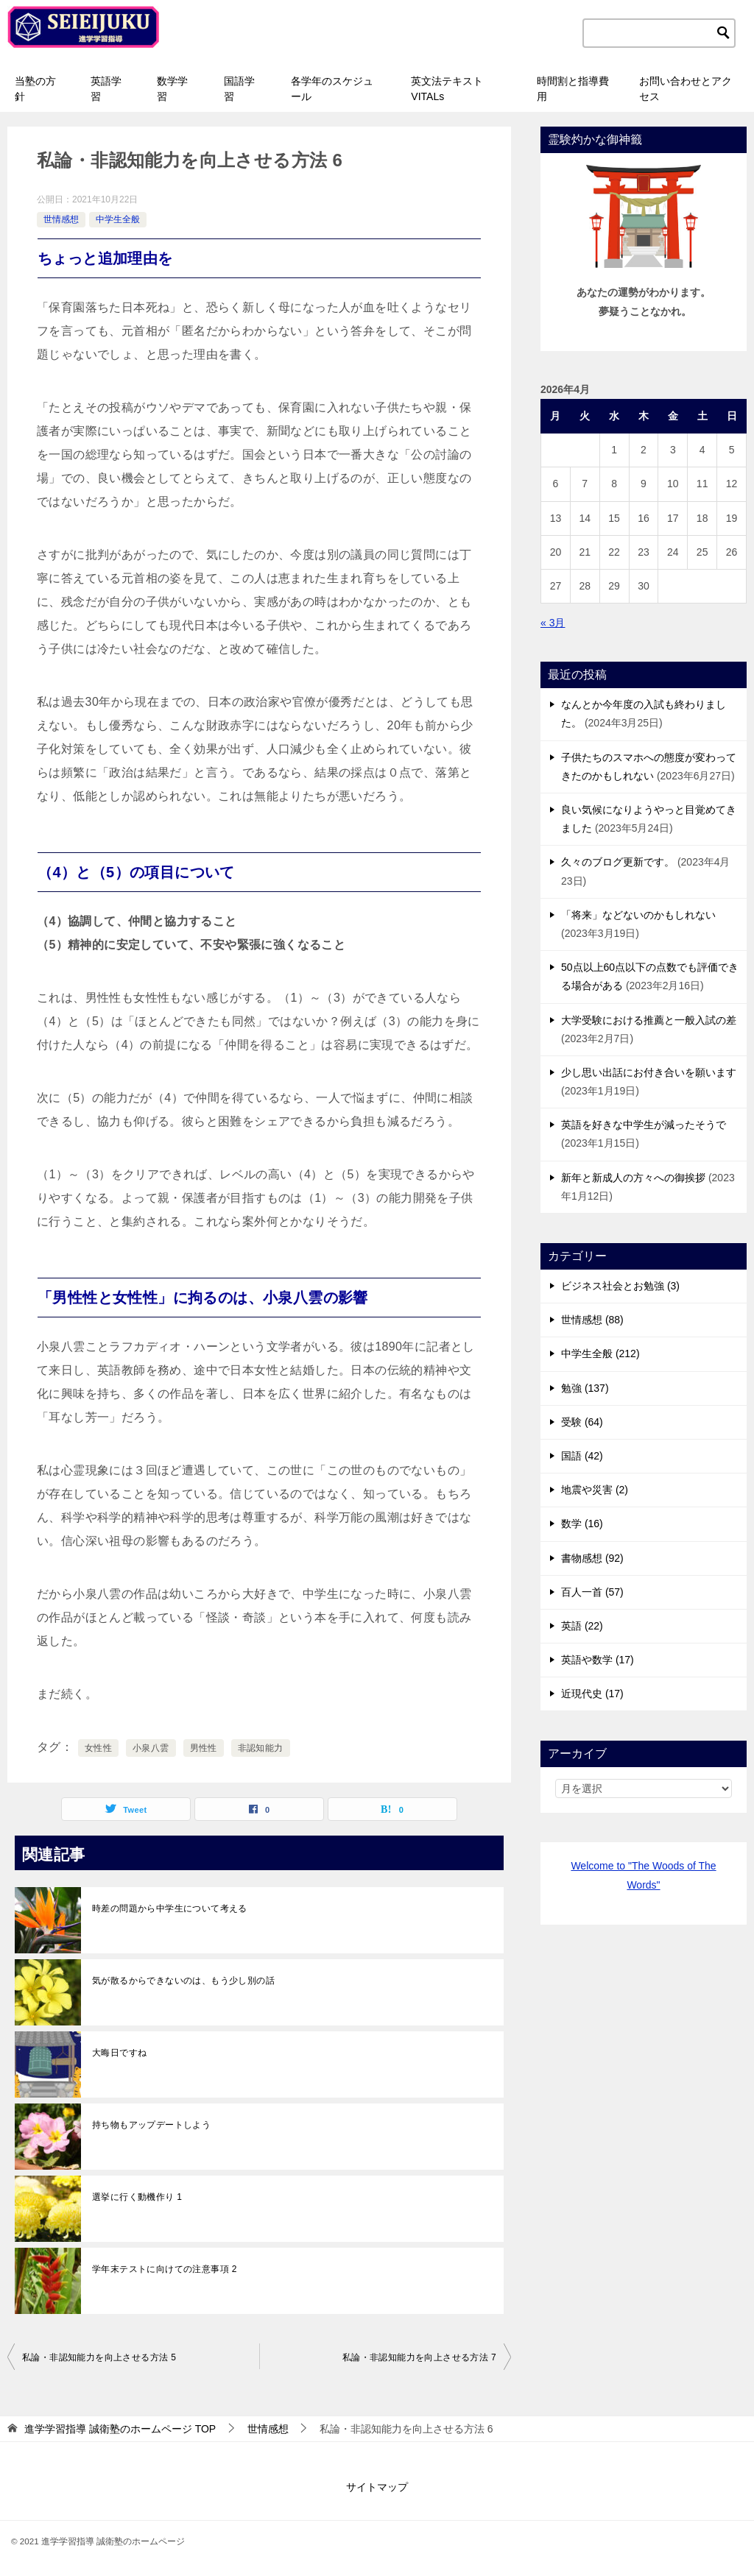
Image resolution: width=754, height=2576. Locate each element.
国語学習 (239, 88)
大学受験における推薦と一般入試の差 (648, 1020)
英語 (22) (582, 1626)
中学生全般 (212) (600, 1353)
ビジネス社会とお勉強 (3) (620, 1286)
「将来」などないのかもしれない (638, 915)
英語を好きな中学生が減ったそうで (643, 1124)
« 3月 (552, 623)
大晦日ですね (119, 2053)
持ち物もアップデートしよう (151, 2125)
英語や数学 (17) (597, 1660)
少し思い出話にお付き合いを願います (648, 1072)
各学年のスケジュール (332, 88)
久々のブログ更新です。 (617, 862)
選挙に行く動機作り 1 (137, 2197)
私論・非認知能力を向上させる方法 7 (419, 2357)
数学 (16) (582, 1523)
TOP (120, 2429)
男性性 (203, 1748)
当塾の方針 (35, 88)
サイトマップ (377, 2487)
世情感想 (61, 219)
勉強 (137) (585, 1388)
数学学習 (172, 88)
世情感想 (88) (592, 1320)
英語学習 (106, 88)
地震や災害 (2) (594, 1490)
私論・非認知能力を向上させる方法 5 (99, 2357)
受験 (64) (582, 1422)
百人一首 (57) (592, 1592)
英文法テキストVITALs (447, 88)
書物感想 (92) (592, 1558)
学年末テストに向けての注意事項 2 (164, 2269)
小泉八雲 (151, 1748)
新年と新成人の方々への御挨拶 (633, 1177)
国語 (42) (582, 1456)
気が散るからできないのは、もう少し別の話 (183, 1980)
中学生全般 (118, 219)
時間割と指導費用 (573, 88)
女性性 (98, 1748)
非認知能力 (260, 1748)
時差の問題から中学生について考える (169, 1908)
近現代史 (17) (592, 1693)
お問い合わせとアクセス (685, 88)
